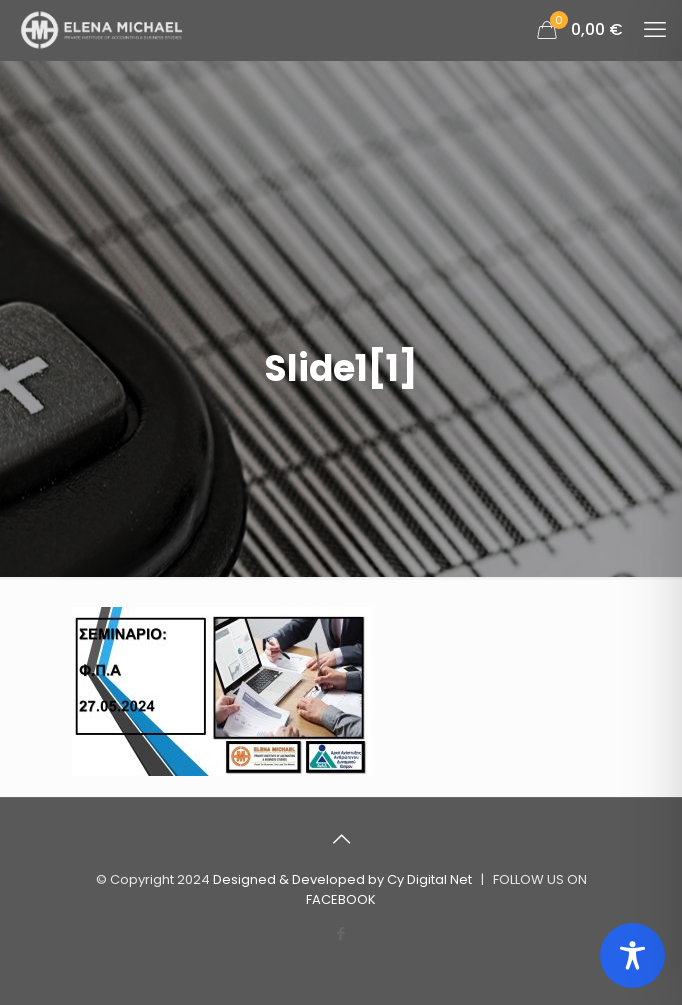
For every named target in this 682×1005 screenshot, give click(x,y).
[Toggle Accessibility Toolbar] (632, 955)
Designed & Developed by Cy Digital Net (344, 879)
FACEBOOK (341, 899)
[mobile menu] (655, 30)
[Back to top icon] (341, 839)
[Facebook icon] (341, 933)
